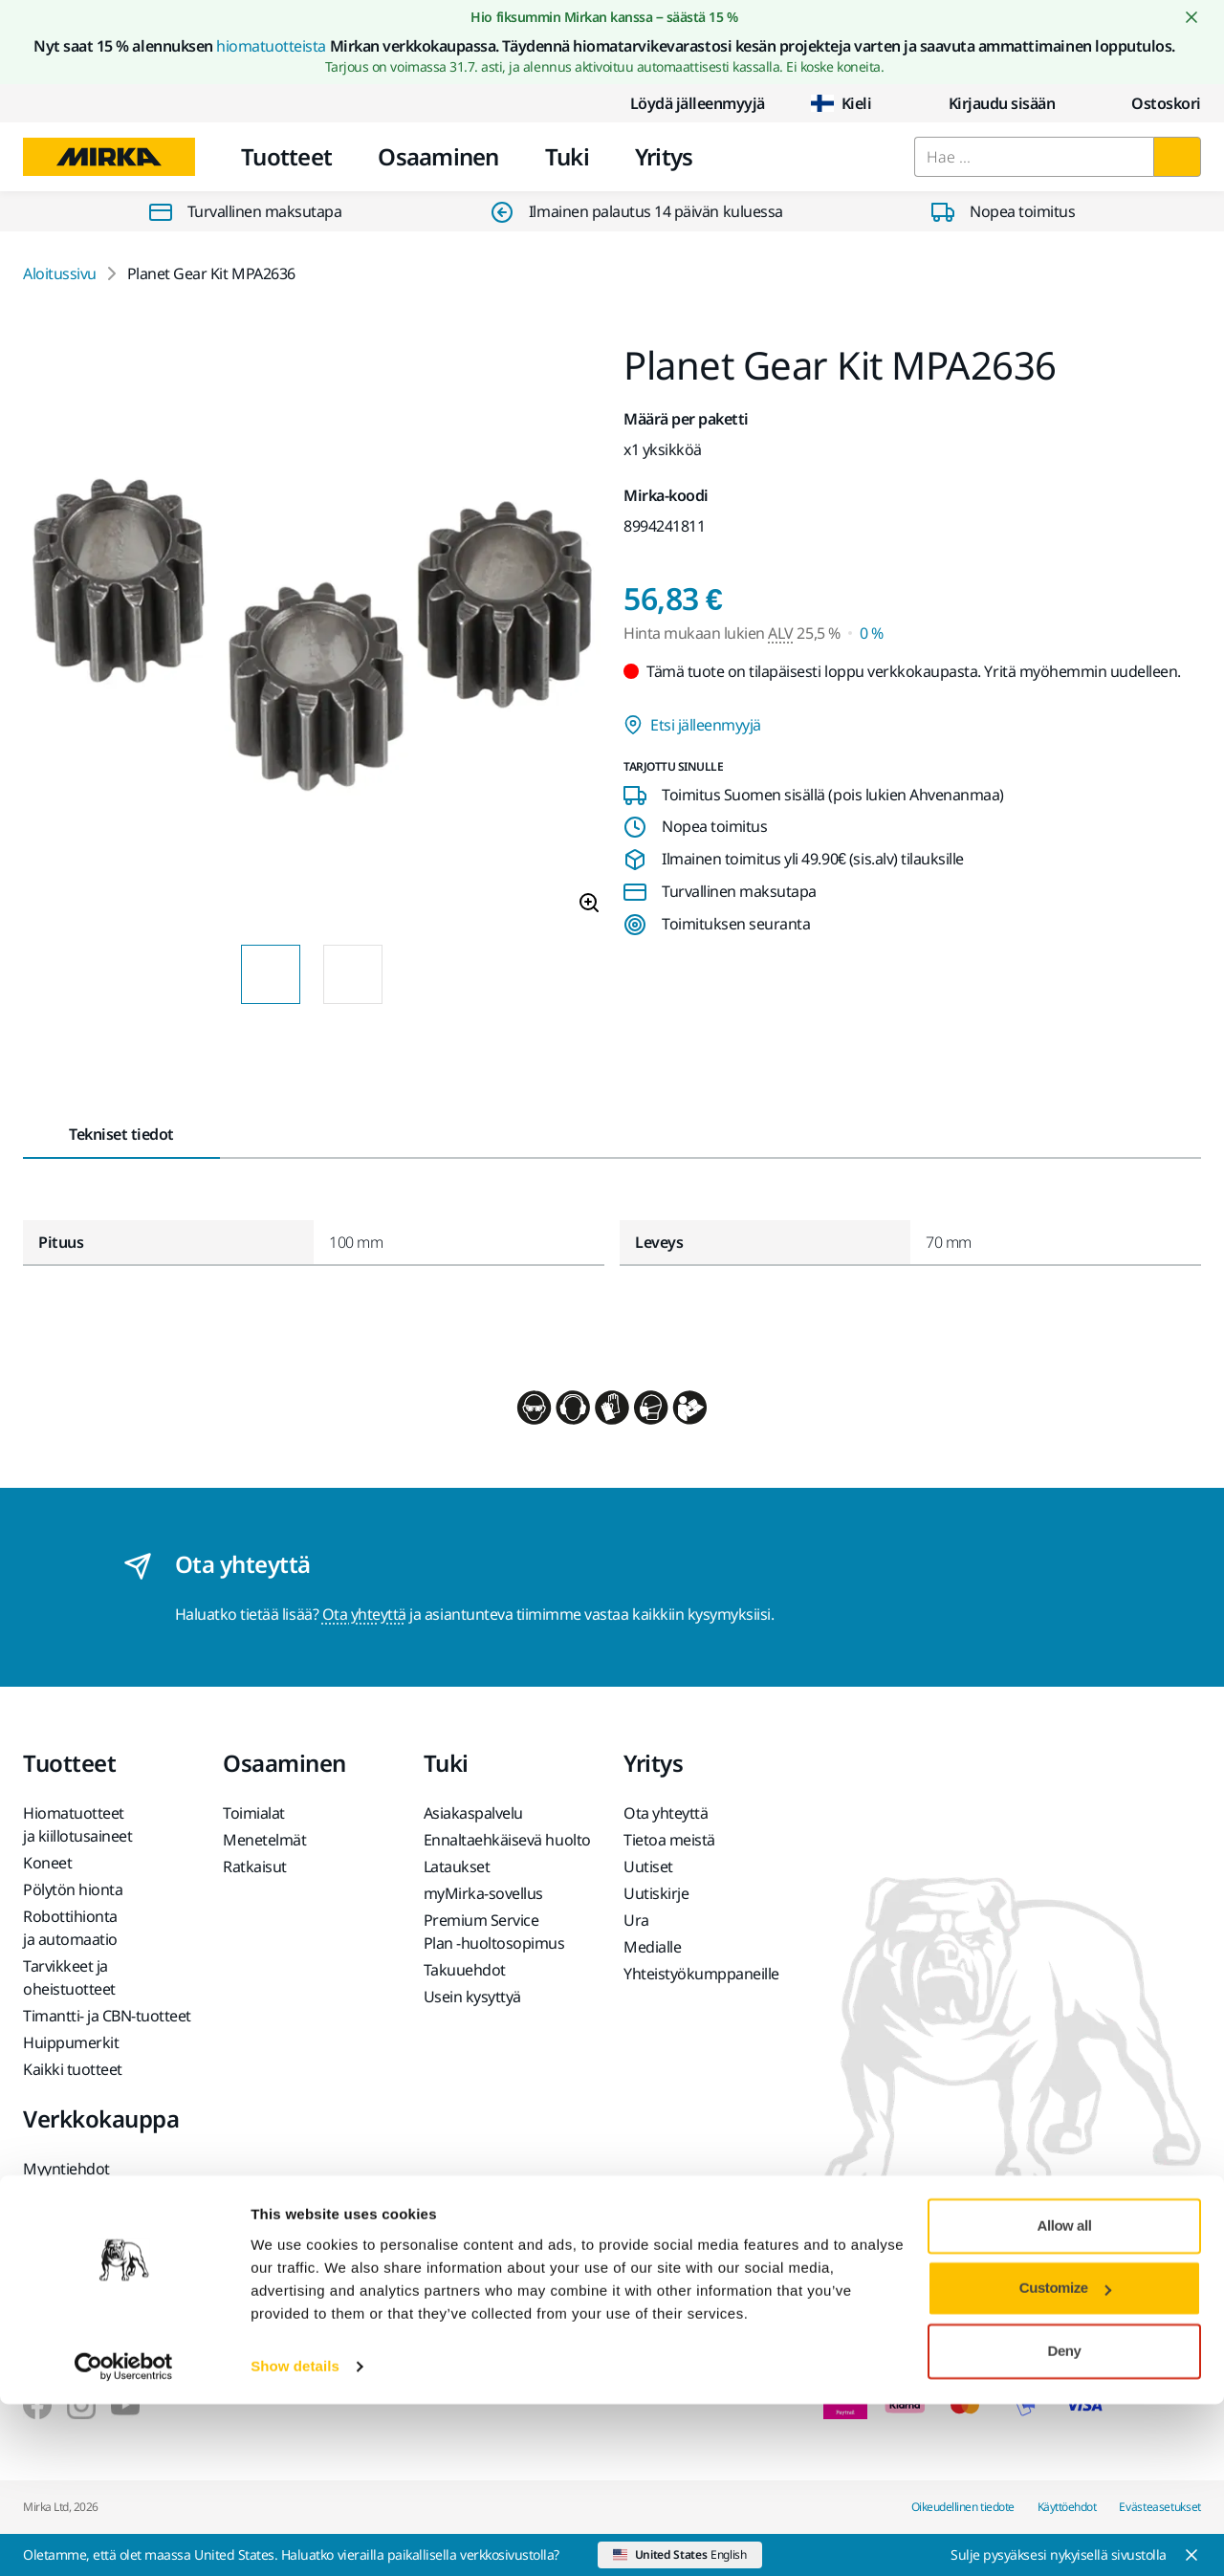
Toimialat (254, 1812)
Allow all (1065, 2398)
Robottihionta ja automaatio (70, 1928)
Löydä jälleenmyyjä (682, 103)
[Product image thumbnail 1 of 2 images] (270, 974)
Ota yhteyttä (364, 1614)
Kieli (841, 103)
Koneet (47, 1862)
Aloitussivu (60, 273)
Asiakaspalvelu (473, 1812)
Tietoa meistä (669, 1839)
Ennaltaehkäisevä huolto (507, 1839)
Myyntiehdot (66, 2168)
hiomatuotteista (272, 45)
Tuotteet (286, 156)
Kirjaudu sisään (987, 103)
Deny (1065, 2523)
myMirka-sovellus (483, 1893)
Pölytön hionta (72, 1889)
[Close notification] (1191, 17)
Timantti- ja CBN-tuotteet (107, 2015)
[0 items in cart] (1151, 103)
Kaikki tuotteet (72, 2069)
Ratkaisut (255, 1866)
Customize (1065, 2460)
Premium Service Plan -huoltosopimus (494, 1932)
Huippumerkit (71, 2042)
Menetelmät (264, 1839)
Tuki (567, 156)
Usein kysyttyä (472, 1996)
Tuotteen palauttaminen (105, 2195)
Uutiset (648, 1866)
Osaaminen (438, 156)
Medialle (652, 1946)
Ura (636, 1920)
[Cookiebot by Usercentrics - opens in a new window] (124, 2538)
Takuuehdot (465, 1969)
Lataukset (457, 1866)
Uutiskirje (655, 1893)
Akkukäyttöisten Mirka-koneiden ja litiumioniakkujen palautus (84, 2283)
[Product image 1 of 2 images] (312, 637)
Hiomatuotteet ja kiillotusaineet (77, 1824)
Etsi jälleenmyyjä (692, 724)
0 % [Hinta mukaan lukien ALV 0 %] (872, 633)
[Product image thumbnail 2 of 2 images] (352, 974)
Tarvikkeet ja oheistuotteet (69, 1977)
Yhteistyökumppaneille (701, 1973)
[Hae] (1177, 157)
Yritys (664, 156)
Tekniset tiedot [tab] (121, 1134)
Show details (295, 2538)
